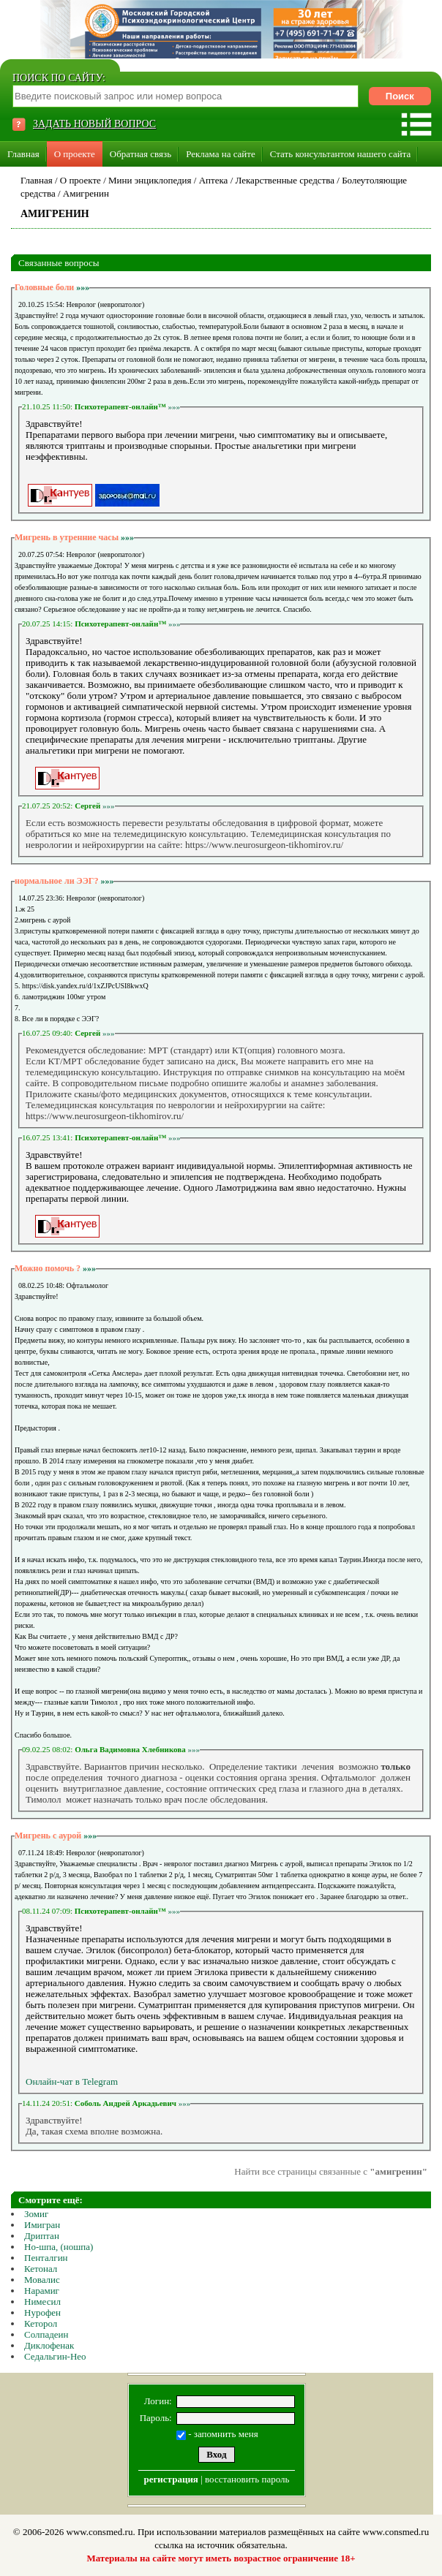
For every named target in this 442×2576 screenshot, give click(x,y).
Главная (23, 153)
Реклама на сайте (220, 153)
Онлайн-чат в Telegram (72, 2081)
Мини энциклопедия (150, 180)
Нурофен (42, 2312)
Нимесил (42, 2301)
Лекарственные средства (285, 180)
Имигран (42, 2224)
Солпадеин (46, 2334)
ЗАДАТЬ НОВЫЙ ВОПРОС (94, 123)
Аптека (213, 180)
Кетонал (40, 2268)
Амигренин (86, 193)
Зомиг (36, 2213)
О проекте (74, 153)
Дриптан (41, 2235)
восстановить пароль (247, 2479)
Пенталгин (46, 2257)
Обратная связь (140, 153)
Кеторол (40, 2323)
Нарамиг (41, 2290)
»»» (82, 287)
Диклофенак (49, 2345)
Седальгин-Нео (55, 2356)
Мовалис (42, 2279)
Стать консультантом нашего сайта (340, 153)
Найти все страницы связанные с (330, 2171)
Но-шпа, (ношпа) (58, 2246)
